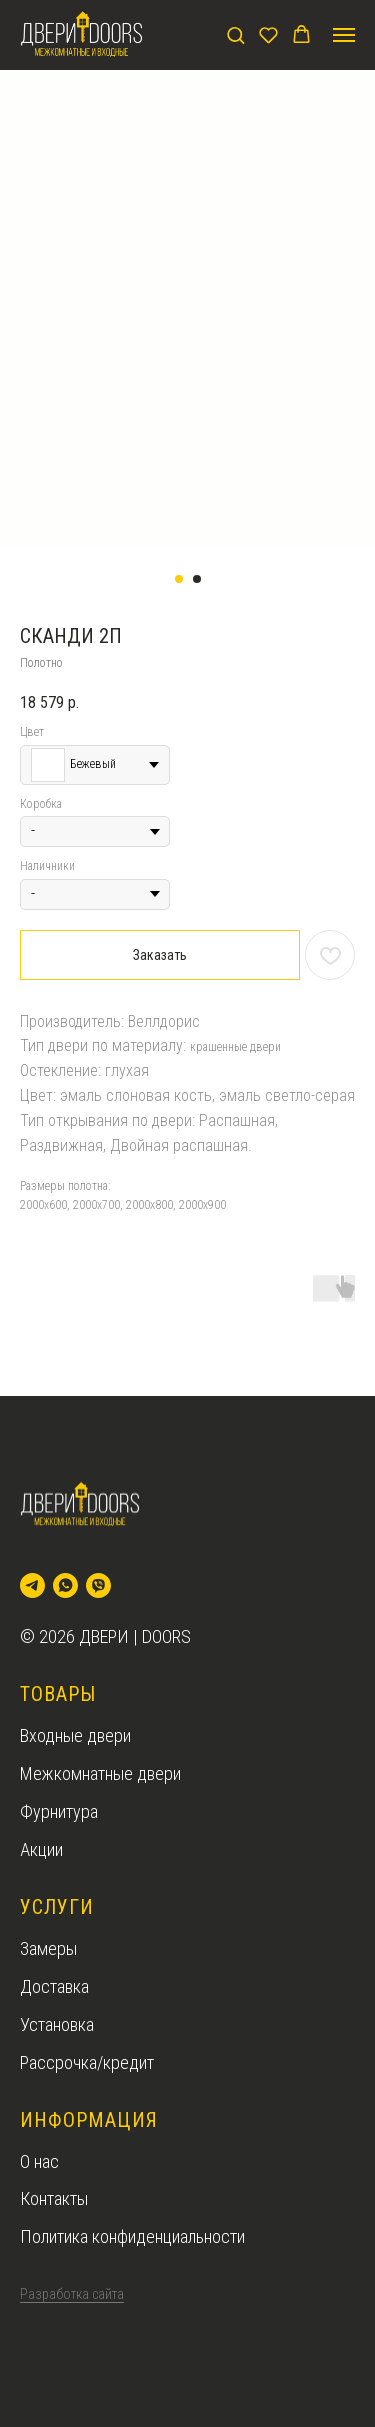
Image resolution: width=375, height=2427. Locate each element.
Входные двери (75, 1735)
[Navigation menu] (344, 35)
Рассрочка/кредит (87, 2062)
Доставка (54, 1986)
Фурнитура (59, 1811)
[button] (235, 34)
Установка (57, 2024)
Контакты (54, 2198)
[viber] (98, 1585)
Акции (41, 1849)
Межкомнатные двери (100, 1773)
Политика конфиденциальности (132, 2236)
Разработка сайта (72, 2294)
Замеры (48, 1948)
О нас (39, 2161)
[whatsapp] (65, 1585)
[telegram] (32, 1585)
